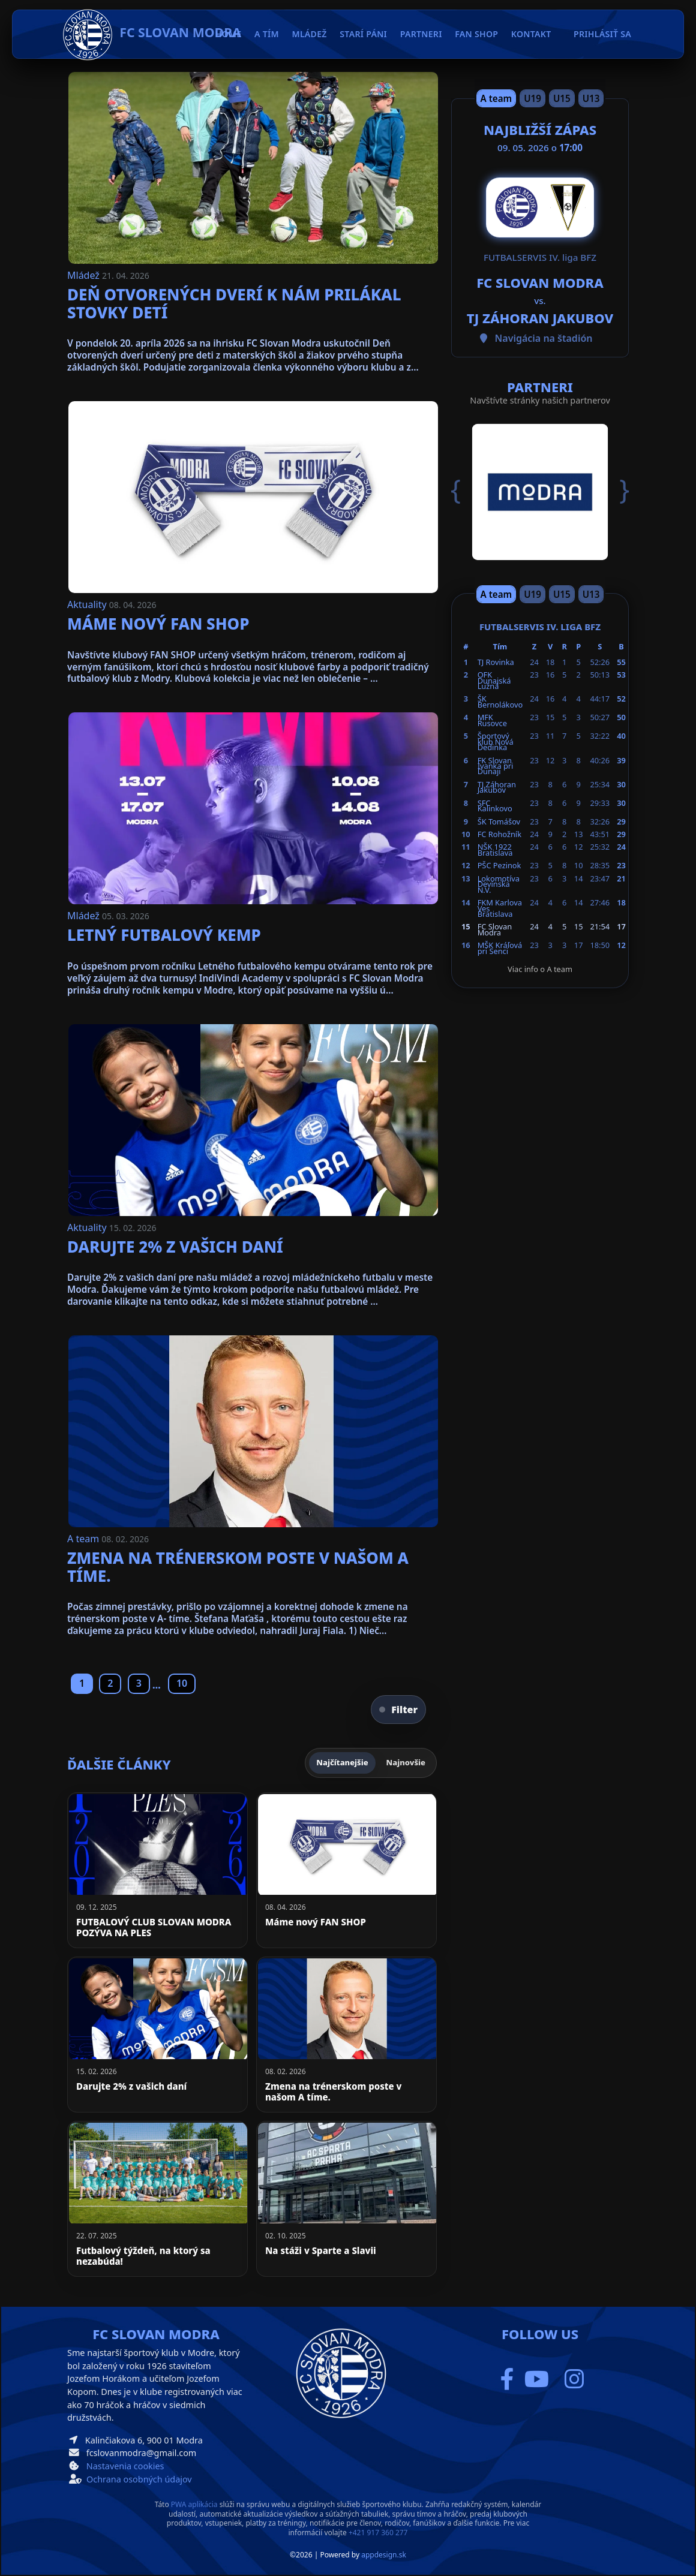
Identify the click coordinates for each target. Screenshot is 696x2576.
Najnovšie (405, 1762)
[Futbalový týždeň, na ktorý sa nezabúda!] (157, 2199)
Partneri (421, 34)
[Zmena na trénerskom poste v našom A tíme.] (346, 2034)
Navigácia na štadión (544, 338)
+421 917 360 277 (378, 2532)
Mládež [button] (309, 34)
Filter (398, 1709)
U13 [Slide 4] (591, 98)
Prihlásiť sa (602, 34)
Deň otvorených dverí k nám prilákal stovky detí (234, 303)
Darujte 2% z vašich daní (175, 1246)
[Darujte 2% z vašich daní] (157, 2034)
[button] (464, 490)
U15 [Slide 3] (562, 98)
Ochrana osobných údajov (139, 2479)
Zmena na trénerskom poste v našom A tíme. (238, 1567)
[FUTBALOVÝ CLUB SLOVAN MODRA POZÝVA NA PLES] (157, 1870)
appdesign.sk (383, 2555)
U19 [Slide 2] (532, 98)
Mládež (84, 275)
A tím (266, 34)
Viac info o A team (540, 969)
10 (181, 1683)
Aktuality (88, 604)
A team (84, 1538)
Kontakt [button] (531, 34)
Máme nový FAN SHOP (158, 623)
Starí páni (363, 34)
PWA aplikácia (194, 2504)
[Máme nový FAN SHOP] (346, 1870)
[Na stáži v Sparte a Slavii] (346, 2199)
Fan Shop (476, 34)
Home (228, 34)
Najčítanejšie (342, 1762)
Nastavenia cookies (125, 2466)
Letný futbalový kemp (164, 935)
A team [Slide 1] (496, 98)
